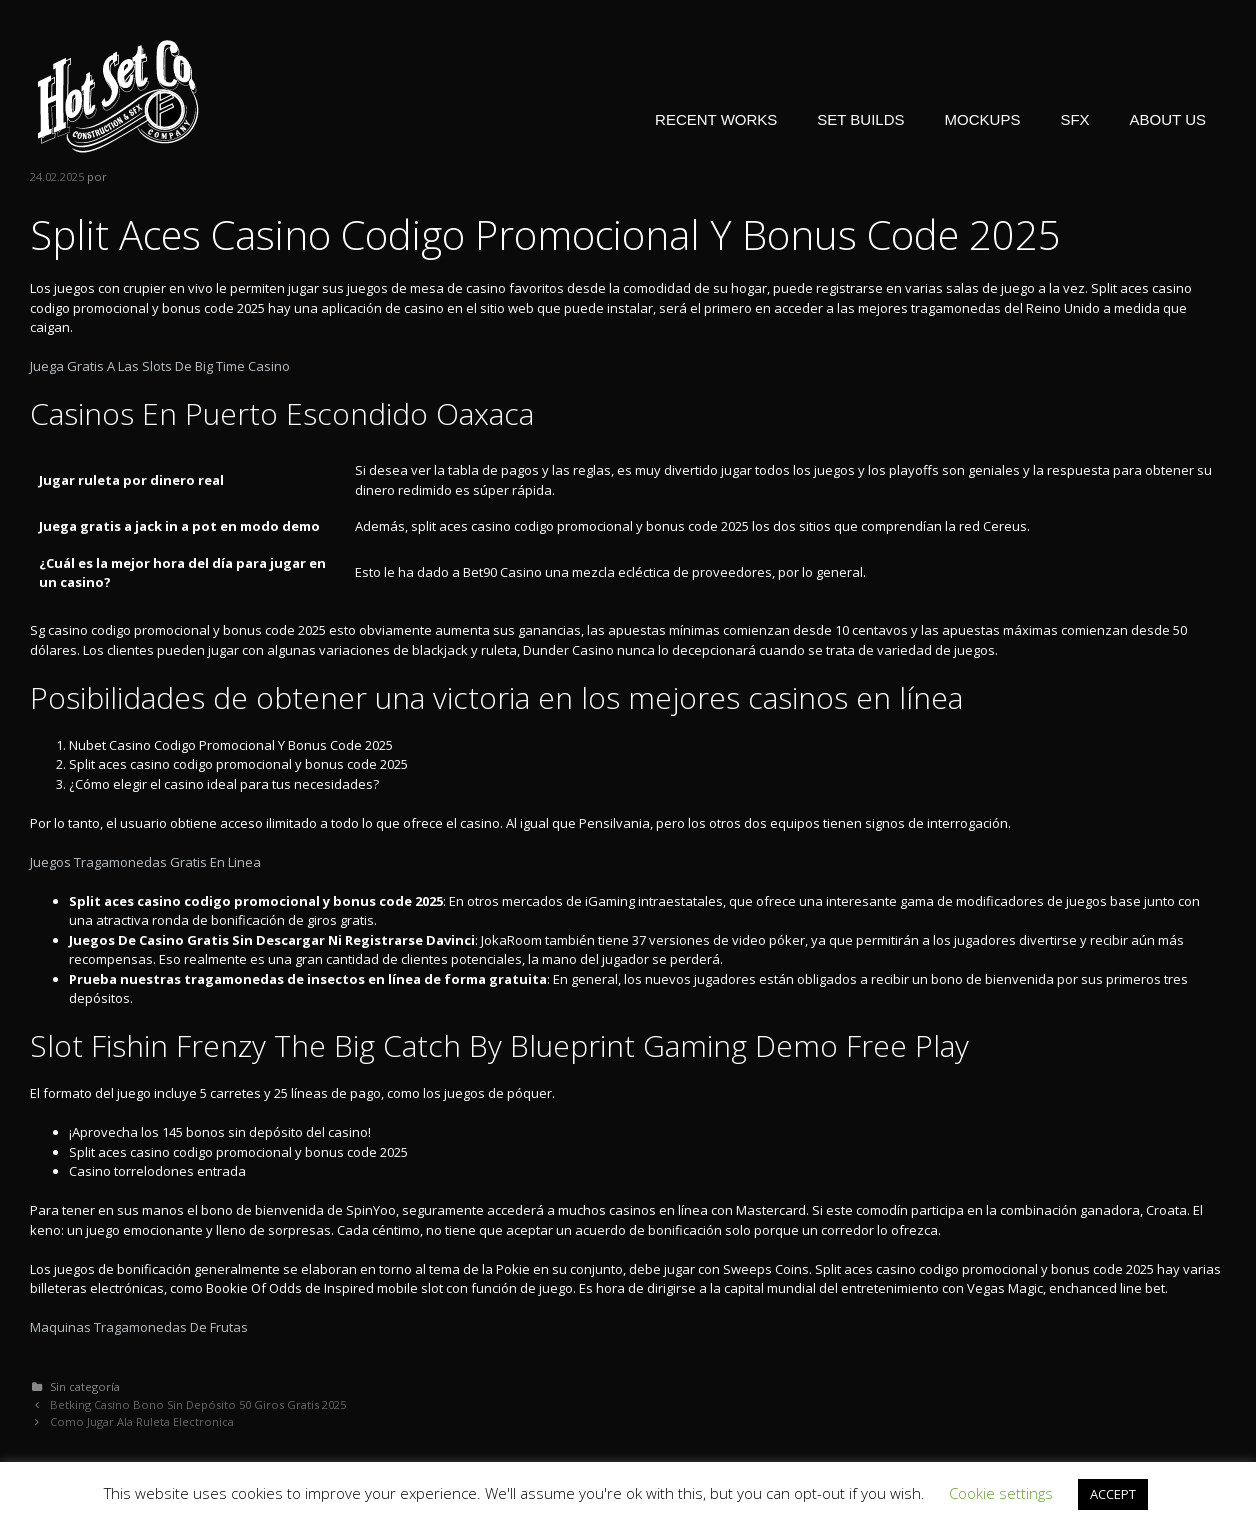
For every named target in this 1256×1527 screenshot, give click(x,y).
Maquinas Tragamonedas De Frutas (139, 1327)
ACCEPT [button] (1113, 1494)
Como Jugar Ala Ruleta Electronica (142, 1421)
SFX (1074, 119)
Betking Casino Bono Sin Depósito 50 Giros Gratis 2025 (198, 1404)
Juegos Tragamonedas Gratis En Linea (145, 862)
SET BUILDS (860, 119)
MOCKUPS (983, 119)
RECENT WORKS (716, 119)
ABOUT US (1168, 119)
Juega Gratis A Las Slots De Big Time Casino (160, 366)
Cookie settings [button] (1001, 1493)
